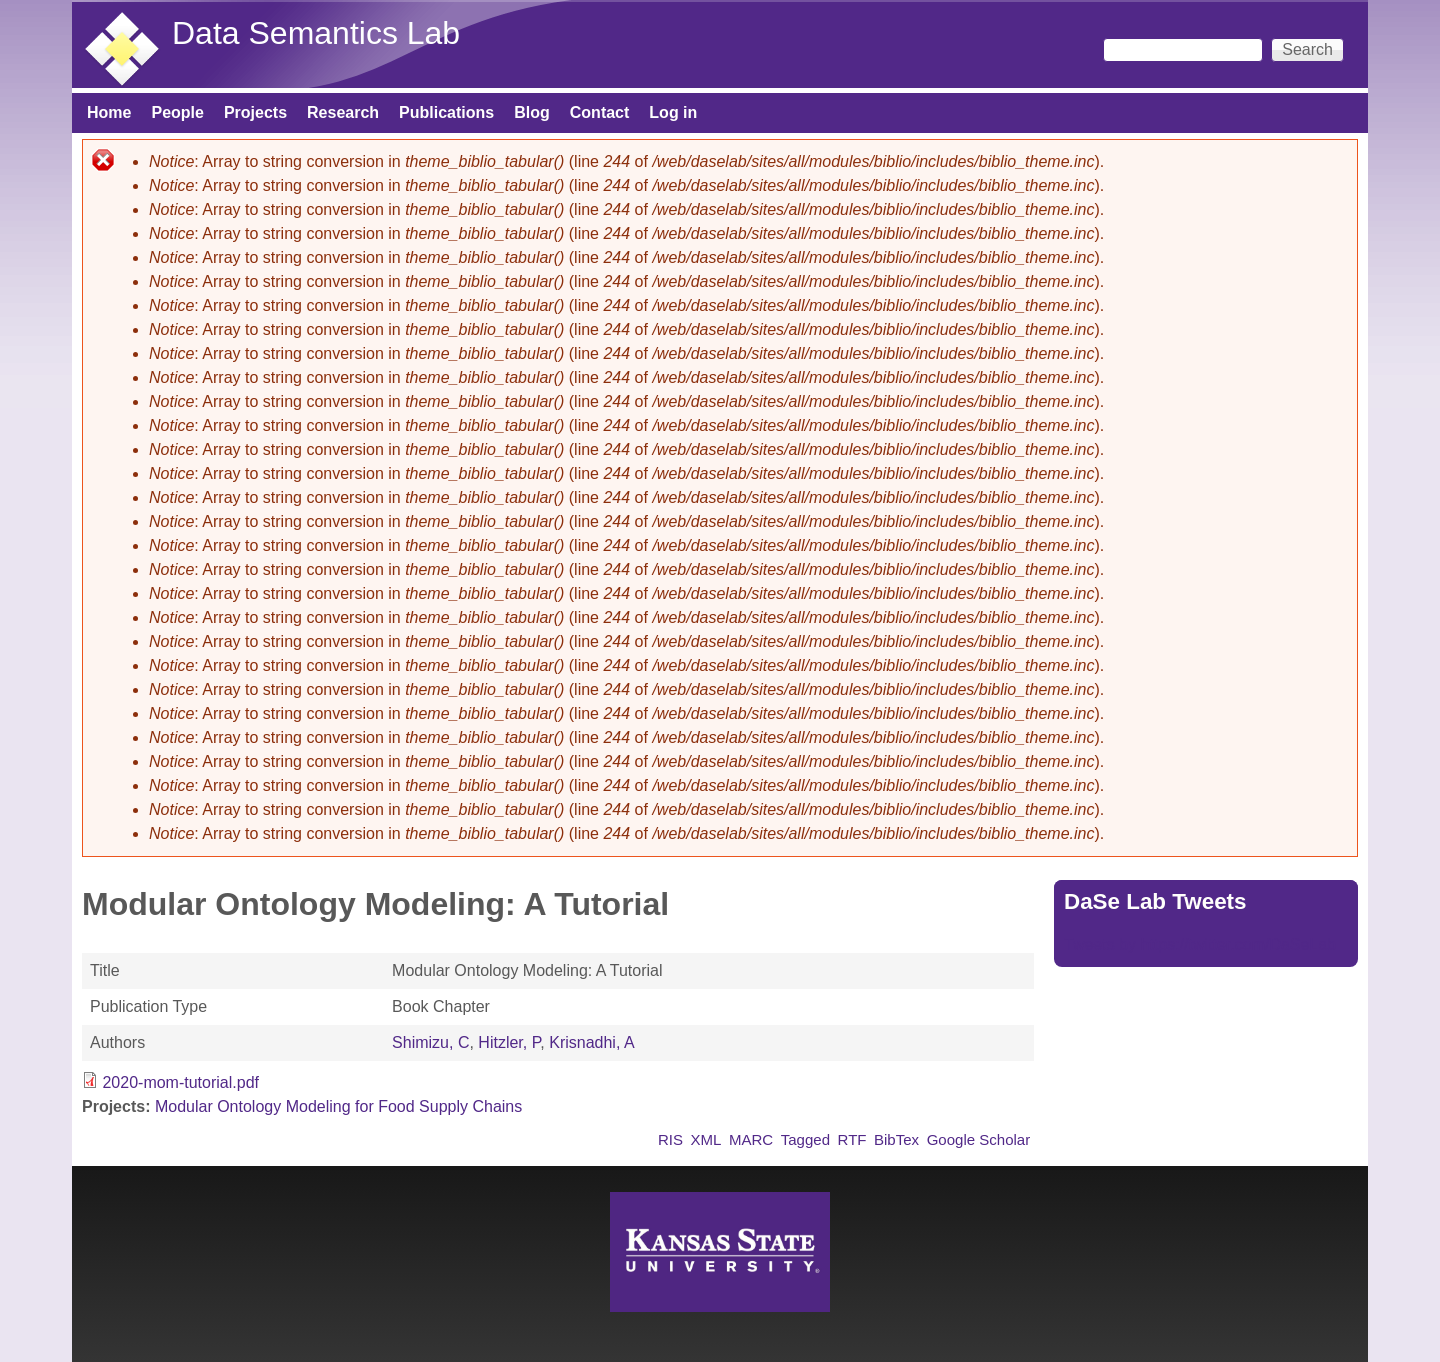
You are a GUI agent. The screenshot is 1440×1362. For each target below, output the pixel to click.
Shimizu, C (430, 1042)
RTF (852, 1139)
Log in (673, 112)
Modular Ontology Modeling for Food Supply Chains (338, 1106)
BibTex (896, 1139)
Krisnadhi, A (591, 1042)
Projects (255, 112)
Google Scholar (979, 1139)
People (177, 112)
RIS (670, 1139)
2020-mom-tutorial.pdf (180, 1082)
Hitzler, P (509, 1042)
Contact (600, 112)
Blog (532, 112)
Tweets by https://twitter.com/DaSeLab (1200, 944)
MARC (751, 1139)
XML (706, 1139)
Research (343, 112)
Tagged (805, 1139)
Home (109, 112)
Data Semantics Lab (316, 33)
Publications (446, 112)
